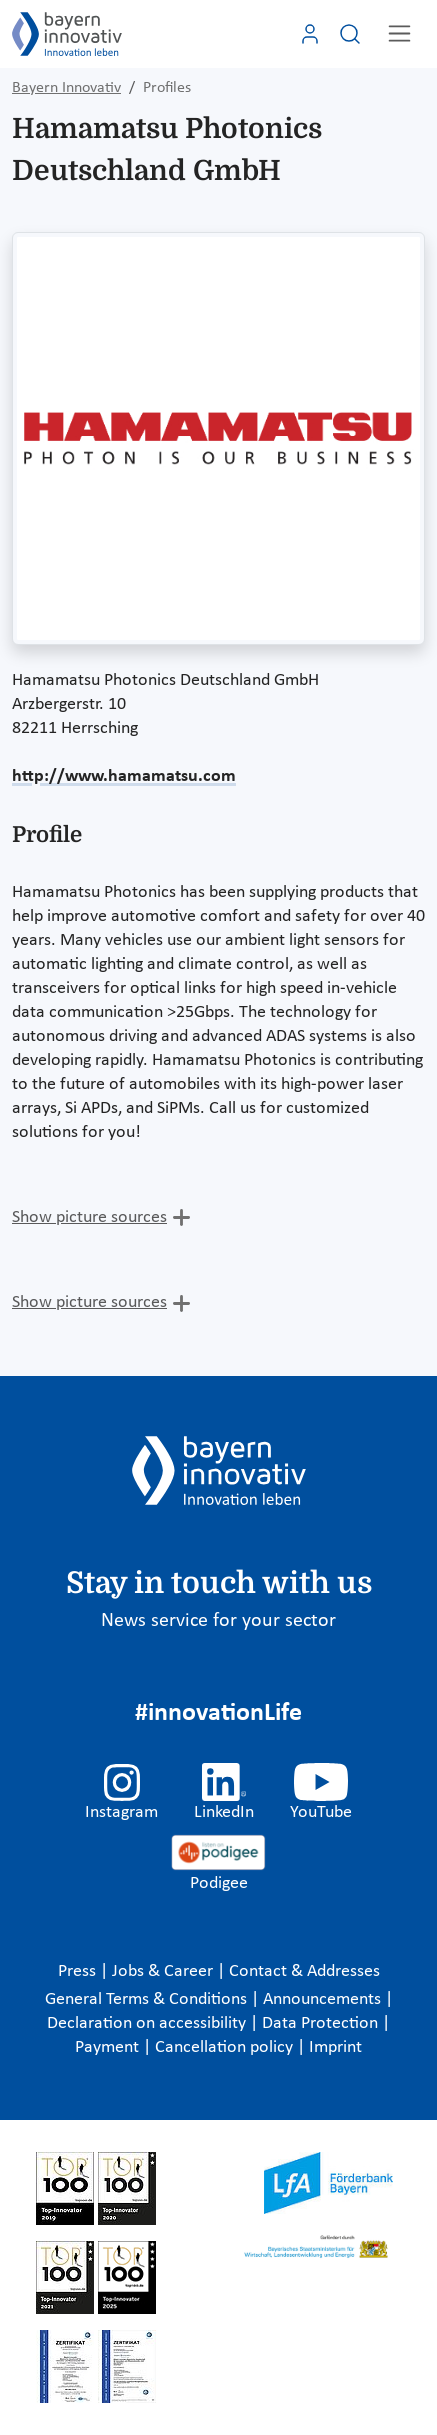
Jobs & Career (164, 1971)
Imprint (335, 2047)
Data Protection (322, 2023)
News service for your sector (218, 1621)
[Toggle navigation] (399, 33)
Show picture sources (89, 1217)
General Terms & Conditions (148, 1999)
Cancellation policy (226, 2047)
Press (79, 1971)
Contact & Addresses (304, 1971)
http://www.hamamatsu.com (124, 776)
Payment (109, 2047)
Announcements (324, 1999)
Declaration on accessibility (148, 2023)
